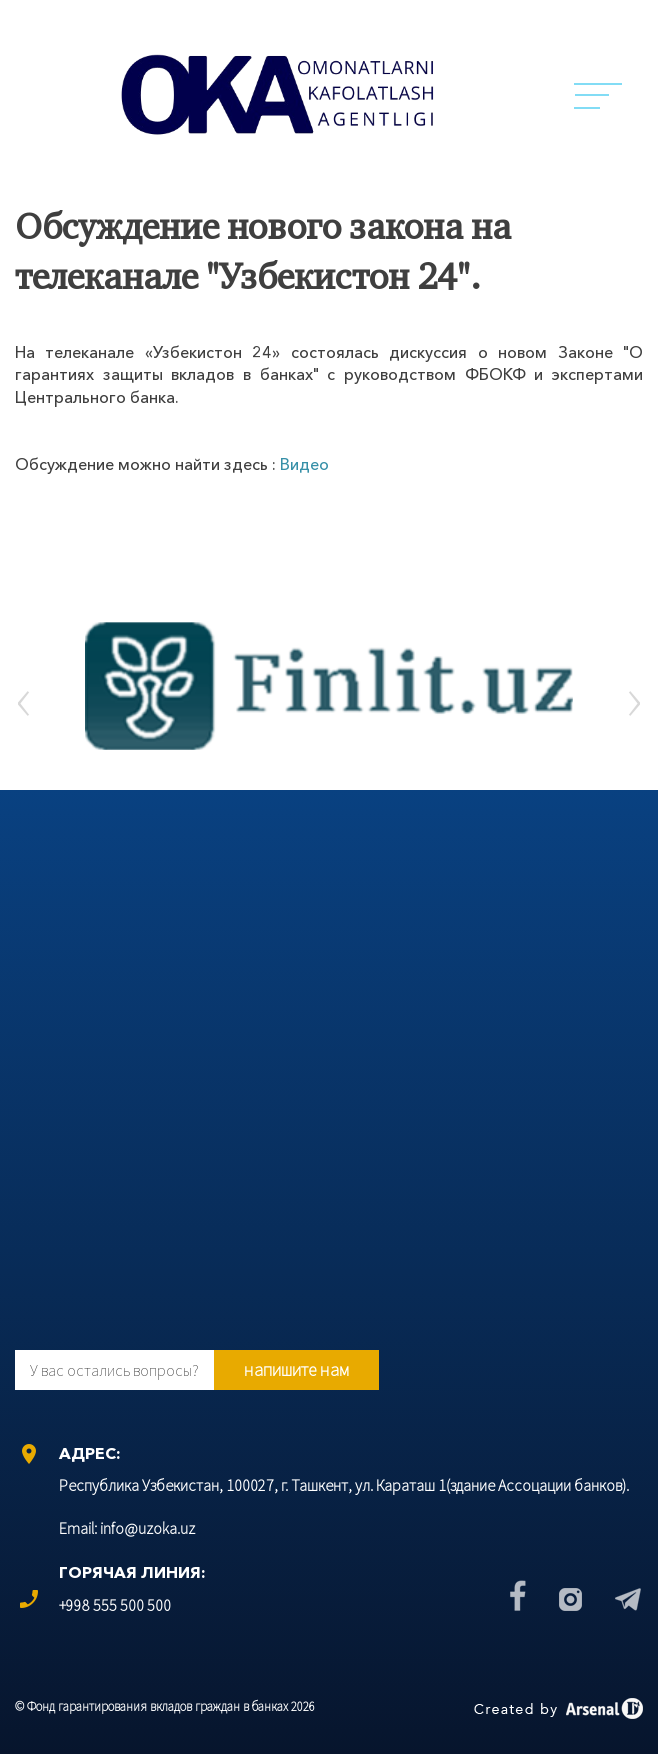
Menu (598, 96)
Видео (304, 464)
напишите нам (296, 1369)
